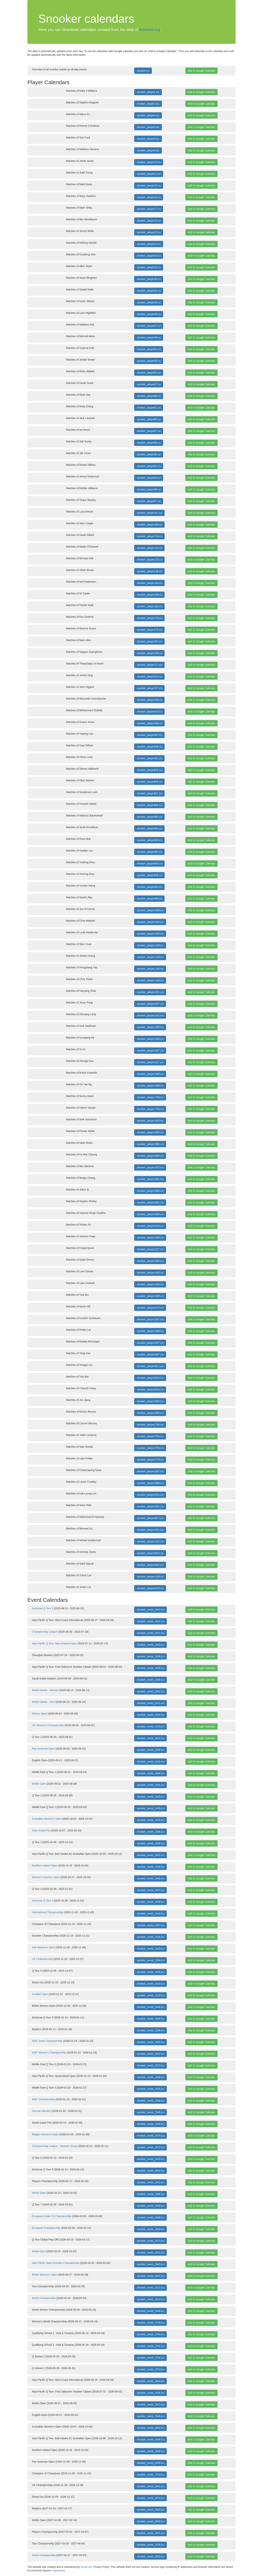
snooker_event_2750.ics (150, 2334)
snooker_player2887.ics (150, 1471)
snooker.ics (143, 70)
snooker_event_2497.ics (150, 2275)
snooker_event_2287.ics (150, 1925)
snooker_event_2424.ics (150, 1738)
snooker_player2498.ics (150, 1331)
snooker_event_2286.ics (150, 1749)
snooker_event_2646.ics (150, 2439)
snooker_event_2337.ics (150, 1633)
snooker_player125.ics (149, 559)
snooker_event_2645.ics (150, 2392)
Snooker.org (149, 29)
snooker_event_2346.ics (150, 2112)
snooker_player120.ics (149, 547)
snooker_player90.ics (149, 454)
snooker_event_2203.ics (150, 1820)
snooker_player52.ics (149, 349)
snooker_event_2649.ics (150, 2229)
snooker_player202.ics (149, 641)
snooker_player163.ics (149, 606)
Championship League (45, 1631)
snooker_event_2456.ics (150, 1668)
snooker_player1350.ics (150, 1027)
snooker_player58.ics (149, 360)
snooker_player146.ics (149, 571)
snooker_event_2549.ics (150, 2100)
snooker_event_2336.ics (150, 1656)
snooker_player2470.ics (150, 1307)
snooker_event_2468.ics (150, 2007)
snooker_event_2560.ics (150, 2509)
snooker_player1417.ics (150, 1062)
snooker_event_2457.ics (150, 1855)
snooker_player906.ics (149, 863)
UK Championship (42, 1959)
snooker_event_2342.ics (150, 1913)
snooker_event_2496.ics (150, 1878)
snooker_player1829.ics (150, 1120)
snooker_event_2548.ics (150, 2451)
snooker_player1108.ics (150, 945)
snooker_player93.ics (149, 477)
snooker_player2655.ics (150, 1412)
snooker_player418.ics (149, 711)
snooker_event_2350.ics (150, 1679)
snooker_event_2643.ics (150, 2264)
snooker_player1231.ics (150, 992)
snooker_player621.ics (149, 793)
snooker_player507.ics (149, 734)
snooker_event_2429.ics (150, 2159)
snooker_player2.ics (148, 103)
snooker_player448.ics (149, 723)
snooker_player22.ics (149, 244)
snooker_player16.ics (149, 197)
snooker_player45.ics (149, 314)
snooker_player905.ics (149, 851)
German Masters (41, 2111)
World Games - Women (45, 1690)
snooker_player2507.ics (150, 1342)
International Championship (47, 1912)
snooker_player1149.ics (150, 957)
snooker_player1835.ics (150, 1132)
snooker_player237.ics (149, 688)
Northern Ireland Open (44, 1865)
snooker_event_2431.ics (150, 1621)
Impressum (58, 2570)
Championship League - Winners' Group (54, 2146)
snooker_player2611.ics (150, 1366)
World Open (38, 2251)
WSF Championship (43, 2099)
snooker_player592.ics (149, 758)
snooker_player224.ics (149, 676)
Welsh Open (39, 2192)
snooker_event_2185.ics (150, 2030)
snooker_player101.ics (149, 512)
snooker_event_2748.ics (150, 2322)
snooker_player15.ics (149, 185)
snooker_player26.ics (149, 267)
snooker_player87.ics (149, 431)
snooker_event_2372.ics (150, 2147)
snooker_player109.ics (149, 524)
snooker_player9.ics (148, 150)
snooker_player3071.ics (150, 1518)
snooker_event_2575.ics (150, 2065)
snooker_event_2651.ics (150, 2533)
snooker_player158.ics (149, 594)
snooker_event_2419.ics (150, 1726)
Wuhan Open (39, 1713)
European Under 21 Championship (51, 2216)
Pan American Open (43, 1748)
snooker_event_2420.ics (150, 1948)
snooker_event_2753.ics (150, 2369)
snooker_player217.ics (149, 664)
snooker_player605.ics (149, 770)
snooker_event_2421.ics (150, 1703)
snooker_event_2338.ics (150, 1831)
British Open (39, 1783)
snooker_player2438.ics (150, 1272)
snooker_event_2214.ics (150, 2299)
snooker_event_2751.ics (150, 2346)
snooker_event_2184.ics (150, 1960)
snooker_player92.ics (149, 466)
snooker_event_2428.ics (150, 1972)
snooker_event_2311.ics (150, 2287)
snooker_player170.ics (149, 618)
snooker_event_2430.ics (150, 2205)
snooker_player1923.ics (150, 1167)
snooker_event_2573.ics (150, 2240)
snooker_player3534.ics (150, 1553)
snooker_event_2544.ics (150, 1936)
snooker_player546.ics (149, 746)
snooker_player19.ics (149, 220)
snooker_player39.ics (149, 302)
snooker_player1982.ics (150, 1190)
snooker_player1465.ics (150, 1073)
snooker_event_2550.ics (150, 2042)
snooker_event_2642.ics (150, 2427)
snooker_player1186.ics (150, 980)
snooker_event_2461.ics (150, 1691)
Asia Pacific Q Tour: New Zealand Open (54, 1643)
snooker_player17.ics (149, 208)
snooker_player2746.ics (150, 1424)
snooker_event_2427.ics (150, 1890)
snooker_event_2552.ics (150, 2170)
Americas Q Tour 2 (42, 1900)
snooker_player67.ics (149, 384)
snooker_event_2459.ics (150, 1901)
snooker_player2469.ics (150, 1296)
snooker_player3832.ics (150, 1564)
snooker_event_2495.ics (150, 1808)
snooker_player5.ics (148, 127)
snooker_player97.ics (149, 501)
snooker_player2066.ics (150, 1214)
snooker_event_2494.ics (150, 1773)
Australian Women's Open (47, 1818)
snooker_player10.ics (149, 162)
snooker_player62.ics (149, 372)
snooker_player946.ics (149, 875)
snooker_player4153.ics (150, 1588)
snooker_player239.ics (149, 699)
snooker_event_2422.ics (150, 2182)
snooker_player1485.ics (150, 1085)
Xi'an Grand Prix (41, 1830)
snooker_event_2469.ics (150, 2311)
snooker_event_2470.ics (150, 2135)
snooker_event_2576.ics (150, 2088)
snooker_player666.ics (149, 805)
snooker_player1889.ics (150, 1144)
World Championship (44, 2298)
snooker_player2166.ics (150, 1237)
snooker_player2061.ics (150, 1202)
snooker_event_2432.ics (150, 1644)
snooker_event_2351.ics (150, 2252)
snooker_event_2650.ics (150, 2521)
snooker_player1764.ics (150, 1109)
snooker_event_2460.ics (150, 2018)
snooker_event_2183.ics (150, 1866)
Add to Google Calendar (201, 70)
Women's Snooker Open (46, 1877)
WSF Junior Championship (47, 2040)
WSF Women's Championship (49, 2052)
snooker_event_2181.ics (150, 1761)
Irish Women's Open (43, 1947)
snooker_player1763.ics (150, 1097)
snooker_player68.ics (149, 396)
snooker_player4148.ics (150, 1576)
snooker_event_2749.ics (150, 2544)
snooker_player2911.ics (150, 1494)
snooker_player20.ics (149, 232)
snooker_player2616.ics (150, 1377)
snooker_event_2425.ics (150, 1796)
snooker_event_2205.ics (150, 2194)
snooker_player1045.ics (150, 933)
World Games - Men (43, 1701)
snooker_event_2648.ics (150, 2217)
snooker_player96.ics (149, 489)
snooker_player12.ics (149, 173)
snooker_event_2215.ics (150, 1995)
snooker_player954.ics (149, 886)
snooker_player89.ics (149, 442)
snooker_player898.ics (149, 840)
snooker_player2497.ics (150, 1319)
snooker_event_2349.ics (150, 2123)
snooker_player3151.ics (150, 1529)
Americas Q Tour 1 (42, 1608)
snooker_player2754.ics (150, 1436)
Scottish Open (40, 1994)
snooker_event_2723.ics (150, 2474)
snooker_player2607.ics (150, 1354)
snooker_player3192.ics (150, 1541)
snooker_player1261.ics (150, 1015)
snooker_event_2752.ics (150, 2357)
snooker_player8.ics (148, 138)
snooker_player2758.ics (150, 1448)
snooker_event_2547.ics (150, 2404)
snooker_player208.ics (149, 653)
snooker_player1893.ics (150, 1155)
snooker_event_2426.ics (150, 1843)
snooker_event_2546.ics (150, 2416)
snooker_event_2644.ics (150, 2381)
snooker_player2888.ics (150, 1483)
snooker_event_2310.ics (150, 1983)
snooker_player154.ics (149, 583)
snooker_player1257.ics (150, 1003)
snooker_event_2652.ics (150, 2556)
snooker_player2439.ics (150, 1284)
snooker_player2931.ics (150, 1506)
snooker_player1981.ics (150, 1179)
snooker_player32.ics (149, 290)
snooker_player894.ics (149, 828)
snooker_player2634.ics (150, 1389)
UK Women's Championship (48, 1725)
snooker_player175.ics (149, 629)
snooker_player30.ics (149, 279)
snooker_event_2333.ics (150, 1714)
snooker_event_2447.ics (150, 1609)
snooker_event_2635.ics (150, 2462)
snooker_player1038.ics (150, 910)
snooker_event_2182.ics (150, 1785)
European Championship (46, 2227)
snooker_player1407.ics (150, 1050)
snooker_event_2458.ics (150, 2077)
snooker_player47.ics (149, 325)
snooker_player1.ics (148, 92)
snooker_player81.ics (149, 407)
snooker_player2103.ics (150, 1225)
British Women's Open (44, 2274)
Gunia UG (86, 2566)
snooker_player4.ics (148, 115)
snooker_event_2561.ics (150, 2486)
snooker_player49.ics (149, 337)
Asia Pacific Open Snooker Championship (55, 2262)
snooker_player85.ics (149, 419)
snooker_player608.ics (149, 781)
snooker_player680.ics (149, 816)
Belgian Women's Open (45, 2134)
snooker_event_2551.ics (150, 2053)
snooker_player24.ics (149, 255)
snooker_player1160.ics (150, 968)
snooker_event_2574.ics (150, 2498)
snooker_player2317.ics (150, 1249)
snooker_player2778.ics (150, 1459)
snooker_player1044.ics (150, 922)
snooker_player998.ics (149, 898)
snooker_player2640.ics (150, 1401)
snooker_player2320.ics (150, 1261)
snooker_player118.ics (149, 536)
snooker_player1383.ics (150, 1038)
